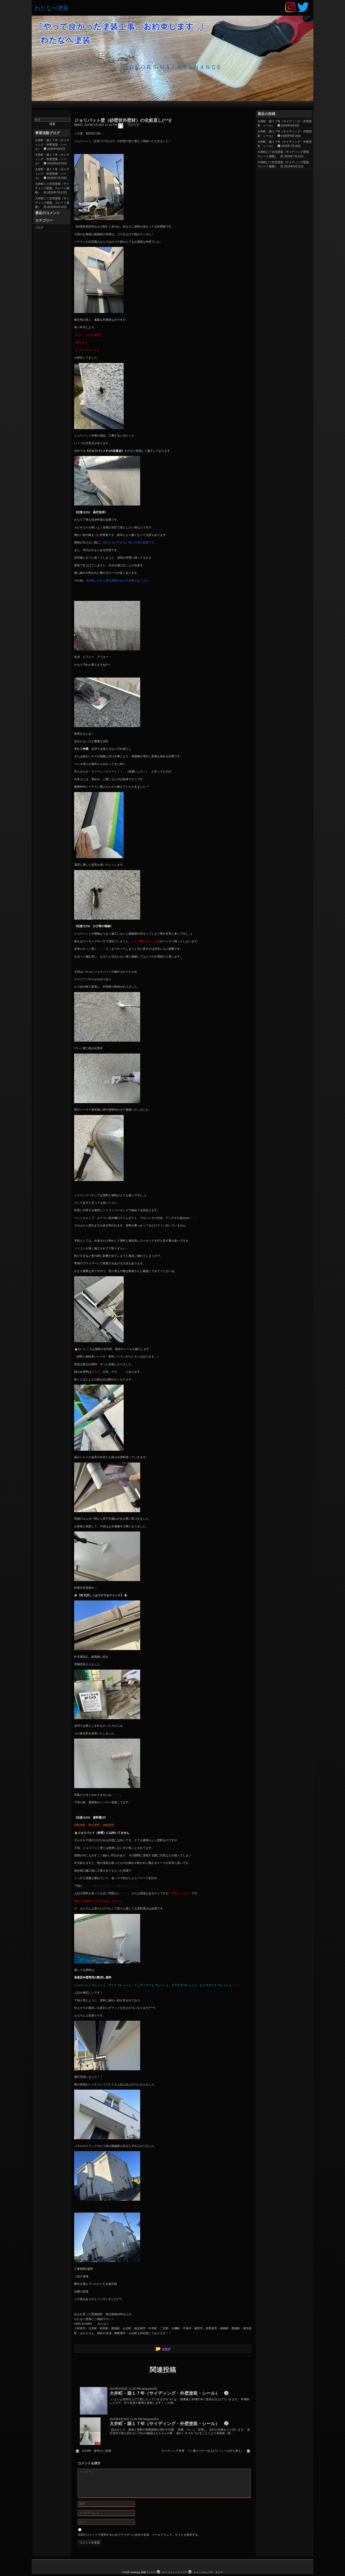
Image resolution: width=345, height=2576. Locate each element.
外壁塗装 (174, 106)
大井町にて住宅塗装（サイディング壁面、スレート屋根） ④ (52, 200)
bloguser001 (149, 2401)
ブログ (173, 116)
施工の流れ (146, 106)
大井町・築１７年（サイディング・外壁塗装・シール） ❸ (52, 157)
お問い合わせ (229, 106)
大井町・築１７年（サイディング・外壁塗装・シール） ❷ (52, 171)
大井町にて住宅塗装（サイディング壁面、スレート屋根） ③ (52, 215)
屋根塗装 (201, 106)
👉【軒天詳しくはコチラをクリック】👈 (100, 1607)
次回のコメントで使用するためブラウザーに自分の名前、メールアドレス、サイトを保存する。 (139, 2546)
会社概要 (256, 106)
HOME (88, 106)
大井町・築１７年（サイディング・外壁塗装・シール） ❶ (52, 186)
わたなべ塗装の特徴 (117, 106)
